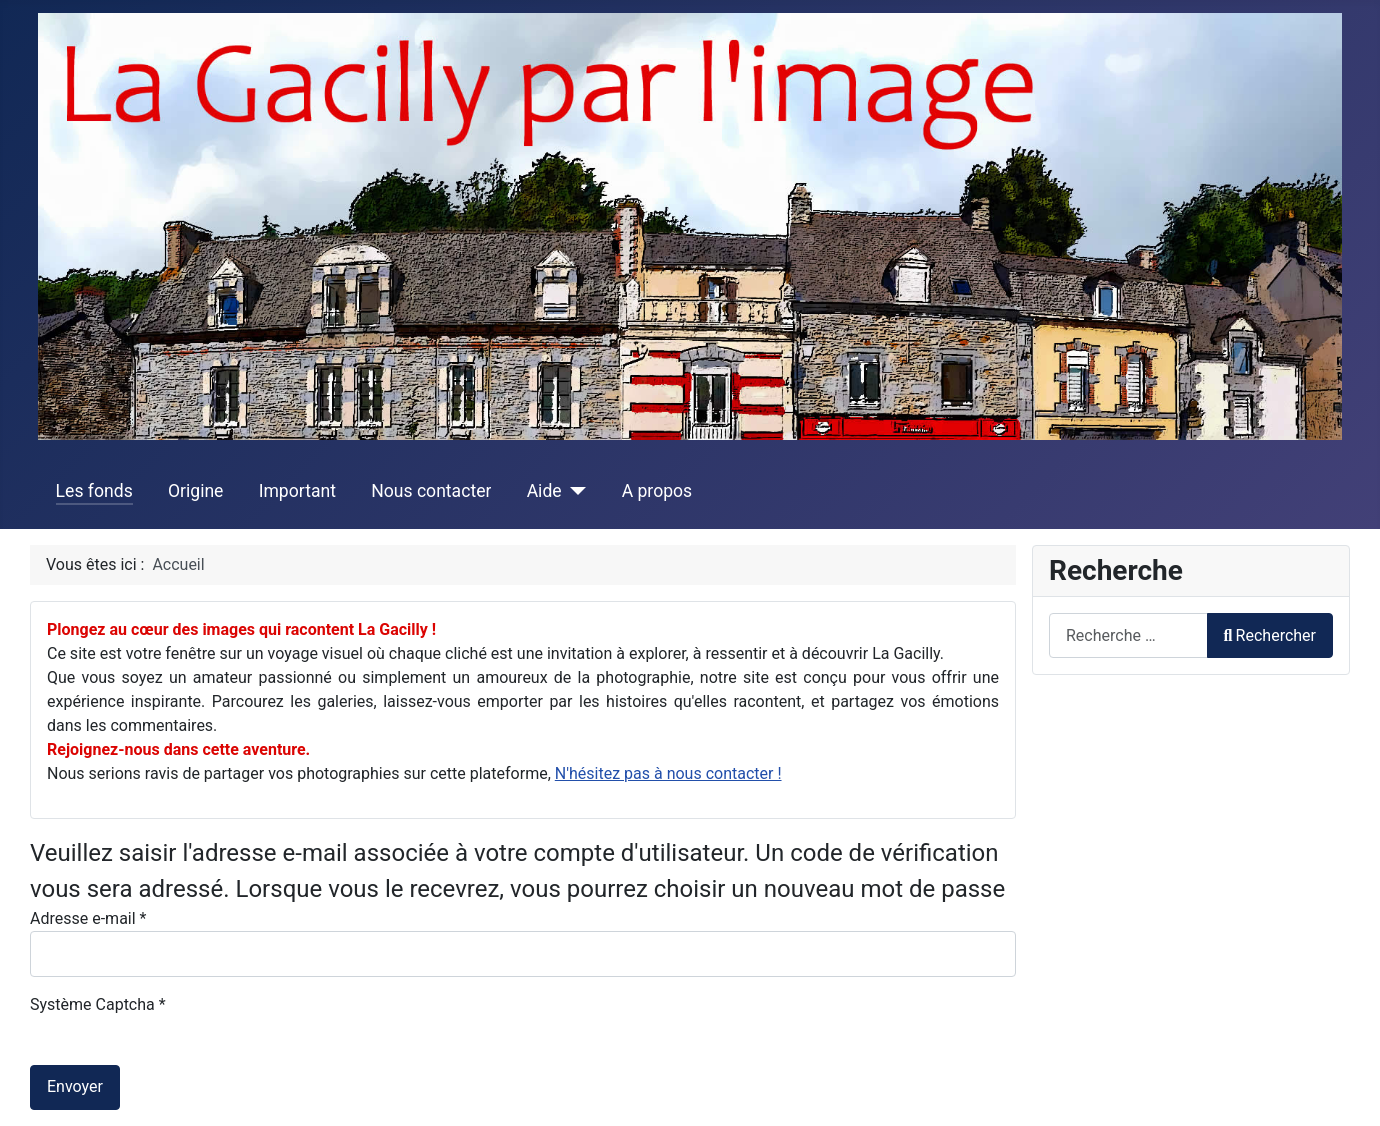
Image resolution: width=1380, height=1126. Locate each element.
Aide (544, 491)
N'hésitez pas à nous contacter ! (668, 773)
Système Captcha (98, 1004)
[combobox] (1128, 635)
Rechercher (1270, 635)
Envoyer (75, 1086)
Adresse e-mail (88, 918)
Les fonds (94, 491)
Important (297, 491)
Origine (196, 491)
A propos (657, 491)
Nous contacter (431, 491)
